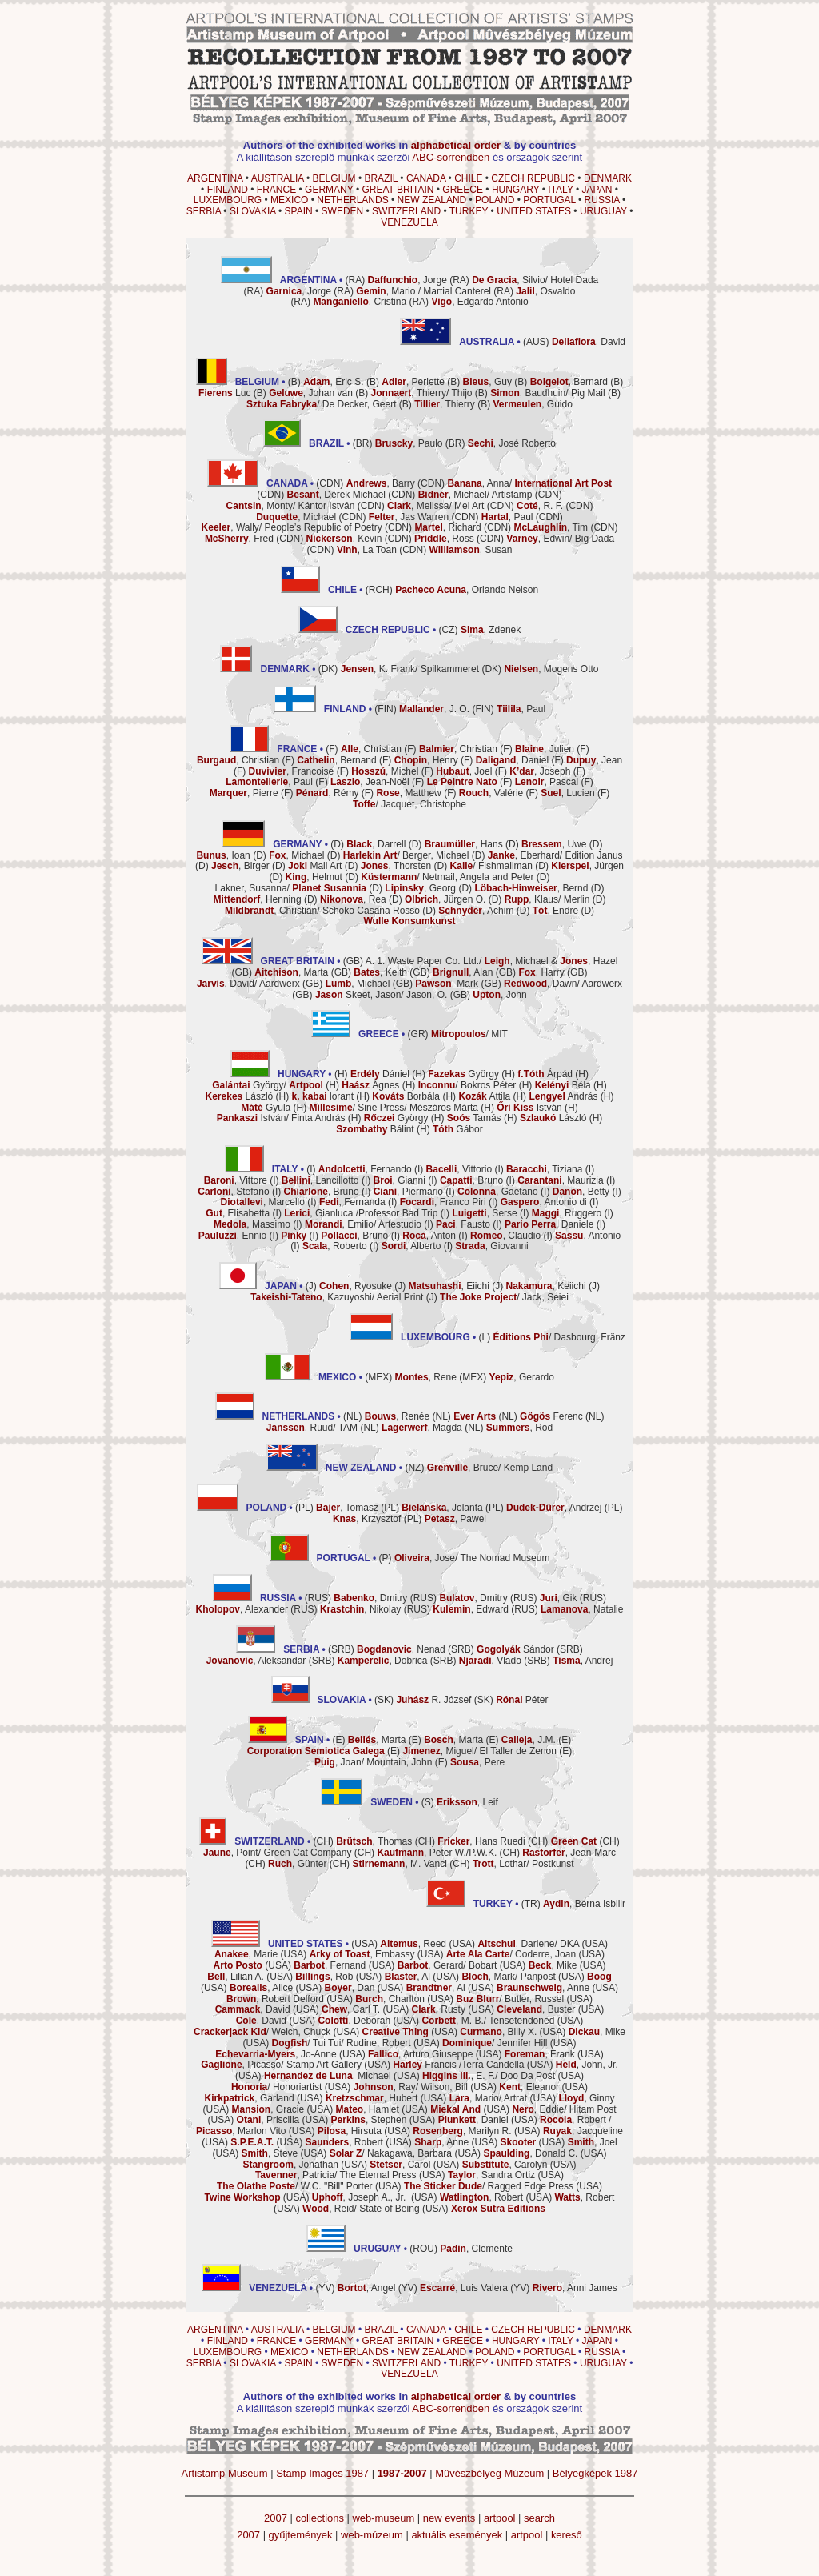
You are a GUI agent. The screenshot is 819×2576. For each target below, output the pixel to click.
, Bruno (471, 1180)
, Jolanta (442, 1507)
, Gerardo (521, 1377)
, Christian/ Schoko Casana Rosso (322, 910)
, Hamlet (367, 2109)
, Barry (380, 483)
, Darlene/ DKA (528, 1943)
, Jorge (406, 280)
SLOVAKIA (253, 211)
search (539, 2518)
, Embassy (362, 1954)
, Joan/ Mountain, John (373, 1762)
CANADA (425, 178)
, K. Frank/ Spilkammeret (410, 669)
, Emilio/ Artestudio (363, 1224)
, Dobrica (383, 1660)
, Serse (484, 1213)
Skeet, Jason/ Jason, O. (381, 994)
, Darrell (376, 844)
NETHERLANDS (352, 200)
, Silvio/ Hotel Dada (535, 280)
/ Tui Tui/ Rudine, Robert (341, 2043)
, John (499, 994)
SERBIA (203, 211)
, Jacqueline (583, 2131)
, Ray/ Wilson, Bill (411, 2087)
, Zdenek (491, 629)
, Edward (471, 1609)
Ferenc (551, 1416)
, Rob (324, 1976)
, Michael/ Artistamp (475, 494)
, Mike (553, 1965)
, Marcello (263, 1202)
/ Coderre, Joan (511, 1954)
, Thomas (374, 1841)
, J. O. (434, 709)
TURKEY (468, 211)
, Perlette (413, 381)
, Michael (296, 517)
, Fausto (463, 1224)
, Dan (350, 1987)
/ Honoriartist (276, 2087)
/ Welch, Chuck (262, 2031)
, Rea (353, 899)
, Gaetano (497, 1191)
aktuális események (456, 2535)
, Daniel (512, 760)
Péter (522, 1699)
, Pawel (455, 1518)
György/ (267, 1085)
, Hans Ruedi (481, 1841)
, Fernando (365, 1169)
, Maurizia (560, 1180)
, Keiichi (546, 1286)
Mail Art (315, 865)
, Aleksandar (256, 1660)
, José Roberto (512, 443)
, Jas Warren (409, 517)
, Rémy (327, 793)
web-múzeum (372, 2535)
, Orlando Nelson (466, 589)
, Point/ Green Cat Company (277, 1852)
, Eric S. (333, 381)
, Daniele (549, 1224)
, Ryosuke (355, 1286)
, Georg (420, 888)
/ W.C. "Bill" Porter (295, 2186)
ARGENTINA (214, 178)
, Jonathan (290, 2164)
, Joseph (539, 771)
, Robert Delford (275, 1999)
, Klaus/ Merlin (547, 899)
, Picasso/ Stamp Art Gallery (281, 2064)
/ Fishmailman (491, 865)
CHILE (468, 178)
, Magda (422, 1427)
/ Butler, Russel (510, 1999)
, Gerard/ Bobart (447, 1965)
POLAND (494, 200)
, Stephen (369, 2119)
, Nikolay (360, 1609)
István (529, 1107)
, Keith (380, 972)
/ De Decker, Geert (321, 404)
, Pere (477, 1762)
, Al (407, 1976)
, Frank (540, 2054)
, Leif (467, 1802)
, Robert (573, 2119)
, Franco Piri (443, 1202)
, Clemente (476, 2248)
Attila (484, 1096)
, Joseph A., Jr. (360, 2197)
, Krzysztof (367, 1518)
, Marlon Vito (241, 2131)
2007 (275, 2518)
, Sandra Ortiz (491, 2175)
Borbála (406, 1096)
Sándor (515, 1649)
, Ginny (586, 2098)
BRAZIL (381, 178)
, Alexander (242, 1609)
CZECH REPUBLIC (533, 178)
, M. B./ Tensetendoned (487, 2020)
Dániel (380, 1074)
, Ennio (232, 1235)
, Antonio (588, 1235)
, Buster (536, 2009)
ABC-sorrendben (450, 157)
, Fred (239, 538)
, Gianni (399, 1180)
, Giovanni (491, 1246)
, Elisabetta (238, 1213)
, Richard (447, 527)
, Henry (426, 760)
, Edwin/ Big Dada (560, 538)
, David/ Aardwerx (248, 983)
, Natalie (582, 1609)
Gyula (265, 1107)
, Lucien (567, 793)
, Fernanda (352, 1202)
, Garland (249, 2098)
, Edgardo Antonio (479, 301)
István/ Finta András (281, 1118)
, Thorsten (396, 865)
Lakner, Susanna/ (290, 888)
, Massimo (252, 1224)
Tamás (474, 1118)
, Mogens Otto (551, 669)
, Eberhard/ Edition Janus (555, 855)
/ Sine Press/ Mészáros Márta (394, 1107)
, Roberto (334, 1246)
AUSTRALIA (277, 178)
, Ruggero (566, 1213)
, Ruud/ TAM (312, 1427)
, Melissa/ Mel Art (435, 505)
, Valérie (491, 793)
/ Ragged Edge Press (488, 2186)
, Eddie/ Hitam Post (564, 2109)
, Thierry (444, 404)
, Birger (240, 865)
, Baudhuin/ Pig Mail (547, 393)
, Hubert (371, 2098)
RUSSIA (602, 200)
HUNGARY (516, 189)
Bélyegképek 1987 (595, 2473)
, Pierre (244, 793)
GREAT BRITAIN (397, 189)
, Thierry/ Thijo (422, 393)
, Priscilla (268, 2119)
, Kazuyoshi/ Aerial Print (336, 1297)
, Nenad (401, 1649)
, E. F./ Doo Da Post (488, 2075)
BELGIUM (334, 178)
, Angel (367, 2288)
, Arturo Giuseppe (420, 2054)
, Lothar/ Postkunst (523, 1863)
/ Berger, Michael (406, 855)
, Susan (471, 549)
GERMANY (329, 189)
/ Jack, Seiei (504, 1297)
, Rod (519, 1427)
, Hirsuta (350, 2131)
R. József (433, 1699)
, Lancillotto (320, 1180)
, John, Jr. (587, 2064)
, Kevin (344, 538)
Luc (224, 393)
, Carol (400, 2164)
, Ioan (223, 855)
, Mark (446, 983)
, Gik (558, 1598)
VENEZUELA (409, 222)
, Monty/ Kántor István (290, 505)
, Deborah (354, 2020)
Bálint (374, 1129)
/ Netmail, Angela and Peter (447, 877)
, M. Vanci (399, 1863)
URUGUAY (603, 211)
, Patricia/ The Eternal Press (336, 2175)
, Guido (532, 404)
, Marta (291, 972)
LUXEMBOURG (228, 200)
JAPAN (597, 189)
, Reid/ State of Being (361, 2208)
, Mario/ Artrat (488, 2098)
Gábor (458, 1129)
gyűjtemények (301, 2535)
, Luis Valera (464, 2288)
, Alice (261, 1987)
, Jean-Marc (569, 1852)
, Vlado (490, 1660)
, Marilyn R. (462, 2131)
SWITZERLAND (406, 211)
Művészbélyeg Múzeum (489, 2473)
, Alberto (411, 1246)
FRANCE (276, 189)
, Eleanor (529, 2087)
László (240, 1096)
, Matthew (408, 793)
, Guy (487, 381)
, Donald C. (530, 2153)
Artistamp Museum (225, 2473)
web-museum (383, 2518)
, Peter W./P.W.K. (437, 1852)
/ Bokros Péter (467, 1085)
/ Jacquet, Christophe (409, 804)
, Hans (464, 844)
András (563, 1096)
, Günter (297, 1863)
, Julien (544, 749)
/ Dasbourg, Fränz (559, 1337)
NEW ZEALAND (432, 200)
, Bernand (336, 760)
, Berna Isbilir (584, 1903)
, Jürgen (587, 865)
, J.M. (528, 1739)
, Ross (444, 538)
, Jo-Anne (275, 2054)
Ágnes (370, 1085)
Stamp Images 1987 (322, 2473)
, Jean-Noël (370, 781)
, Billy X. (498, 2031)
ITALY (560, 189)
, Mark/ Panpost (508, 1976)
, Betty (581, 1191)
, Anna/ (479, 483)
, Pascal (546, 781)
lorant (323, 1096)
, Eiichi (448, 1286)
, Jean (594, 760)
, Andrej (583, 1660)
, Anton (429, 1235)
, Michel (384, 771)
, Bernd (531, 888)
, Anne (543, 1987)
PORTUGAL (549, 200)
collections (319, 2518)
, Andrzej (553, 1507)
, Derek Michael (336, 494)
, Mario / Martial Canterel (423, 291)
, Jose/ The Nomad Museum (472, 1558)
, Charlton (390, 1999)
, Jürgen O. (445, 899)
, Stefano (233, 1191)
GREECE (462, 189)
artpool (500, 2518)
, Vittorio (459, 1169)
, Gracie (267, 2109)
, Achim (475, 910)
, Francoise (291, 771)
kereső (566, 2535)
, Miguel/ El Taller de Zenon (479, 1751)
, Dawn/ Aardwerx (563, 983)
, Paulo (409, 443)
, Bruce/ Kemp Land (490, 1467)
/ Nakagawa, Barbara (391, 2153)
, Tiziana (544, 1169)
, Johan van (311, 393)
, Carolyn (505, 2164)
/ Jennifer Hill (494, 2043)
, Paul (507, 517)
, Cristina (359, 301)
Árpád (545, 1074)
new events (449, 2518)
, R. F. (540, 505)
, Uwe (553, 844)
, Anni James (575, 2288)
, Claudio (505, 1235)
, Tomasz (347, 1507)
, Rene (426, 1377)
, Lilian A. (235, 1976)
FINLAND (227, 189)
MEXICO (289, 200)
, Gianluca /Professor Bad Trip (360, 1213)
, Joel (464, 771)
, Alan (463, 972)
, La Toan (367, 549)
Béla (563, 1085)
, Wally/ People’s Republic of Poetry (292, 527)
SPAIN (299, 211)
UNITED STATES (534, 211)
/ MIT (469, 1034)
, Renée (397, 1416)
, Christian (371, 749)
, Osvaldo (545, 291)
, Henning (258, 899)
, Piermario (408, 1191)
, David (588, 341)
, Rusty (438, 2009)
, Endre (555, 910)
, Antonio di (544, 1202)
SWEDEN (343, 211)
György (463, 1074)
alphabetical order (456, 145)
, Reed (413, 1943)
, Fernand (330, 1965)
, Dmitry (370, 1598)
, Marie (246, 1954)
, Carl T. (351, 2009)
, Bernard (569, 381)
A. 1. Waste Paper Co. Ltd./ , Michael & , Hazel (492, 961)
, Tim (550, 527)
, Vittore (235, 1180)
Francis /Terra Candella (458, 2064)
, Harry (541, 972)
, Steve (270, 2153)
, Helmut (314, 877)
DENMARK (608, 178)
